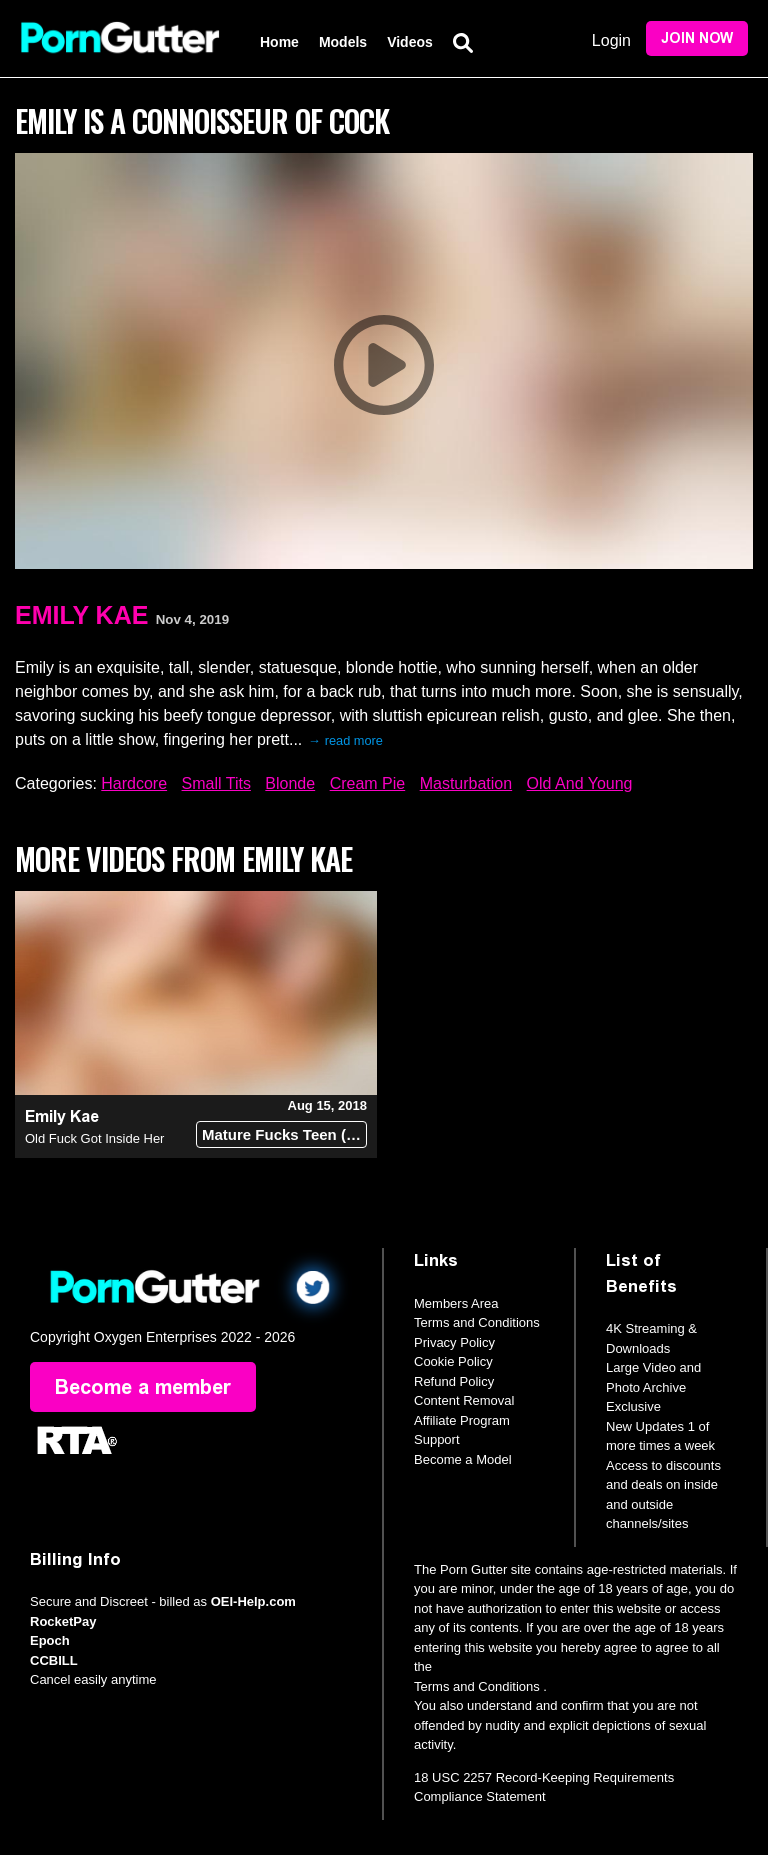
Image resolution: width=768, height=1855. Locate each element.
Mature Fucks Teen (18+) (284, 1134)
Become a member (143, 1387)
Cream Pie (368, 783)
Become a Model (463, 1459)
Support (437, 1439)
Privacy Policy (454, 1342)
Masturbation (466, 783)
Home (279, 42)
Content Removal (464, 1400)
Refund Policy (454, 1381)
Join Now (697, 38)
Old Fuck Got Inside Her (94, 1138)
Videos (410, 42)
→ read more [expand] (345, 740)
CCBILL (54, 1660)
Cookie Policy (453, 1361)
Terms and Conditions (477, 1322)
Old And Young (580, 783)
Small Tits (216, 783)
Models (343, 42)
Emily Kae (81, 615)
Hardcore (134, 783)
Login (611, 40)
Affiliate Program (462, 1420)
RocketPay (63, 1621)
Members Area (456, 1303)
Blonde (290, 783)
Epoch (50, 1640)
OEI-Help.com (253, 1601)
